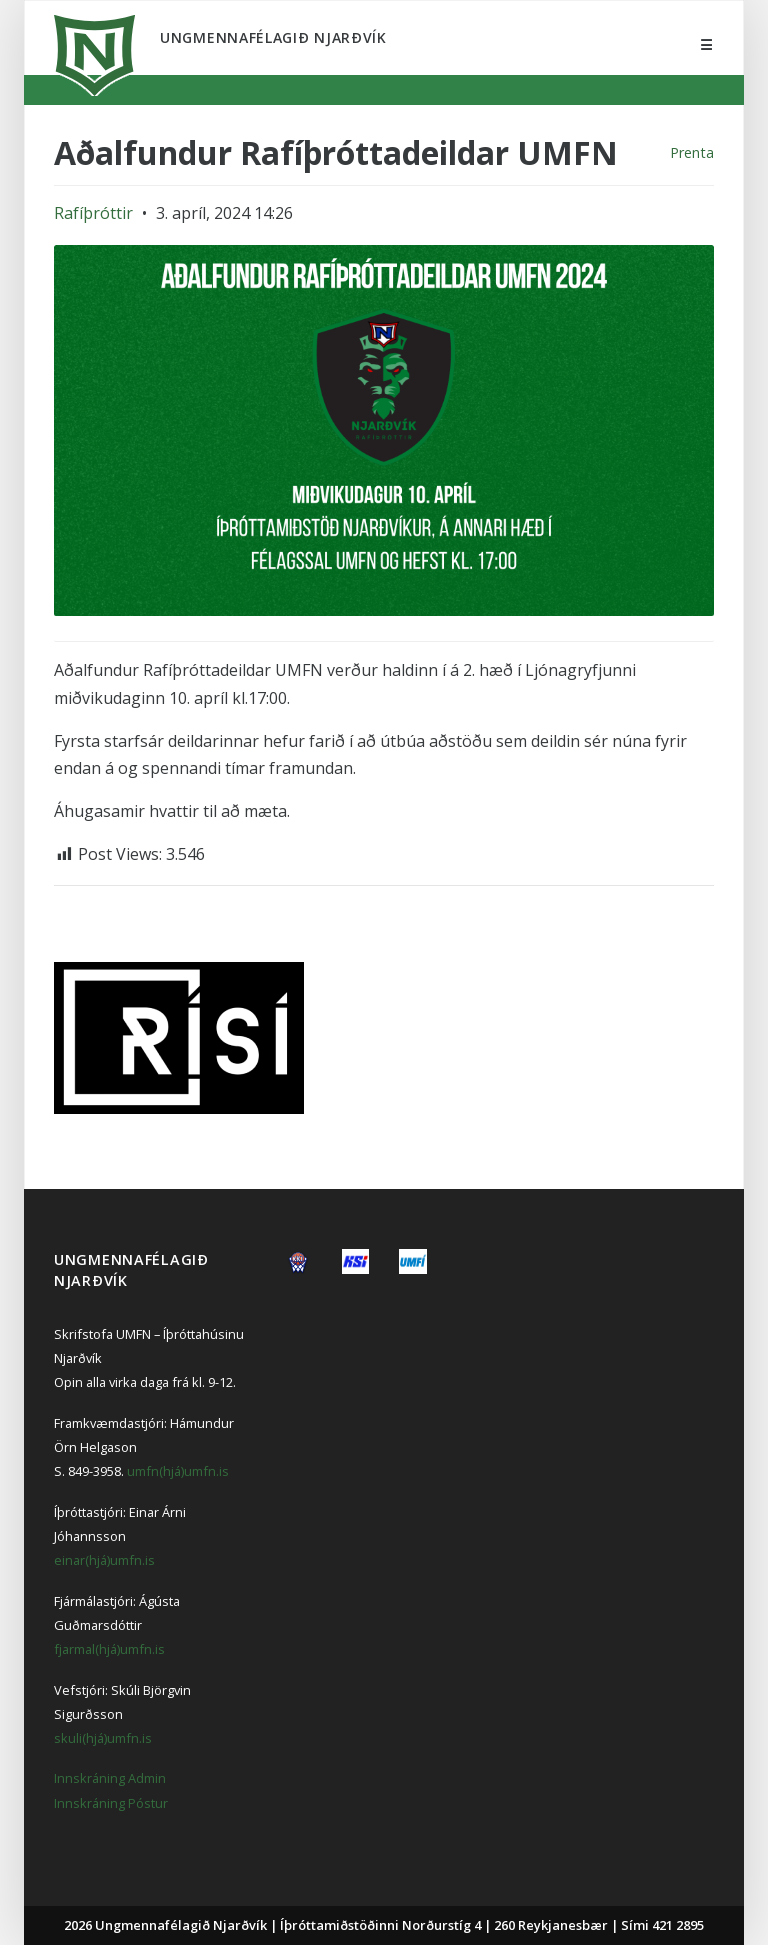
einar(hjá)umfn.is (104, 1560)
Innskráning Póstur (111, 1803)
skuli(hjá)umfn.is (103, 1738)
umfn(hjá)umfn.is (178, 1471)
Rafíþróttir (93, 213)
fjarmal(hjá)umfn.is (109, 1649)
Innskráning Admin (110, 1778)
